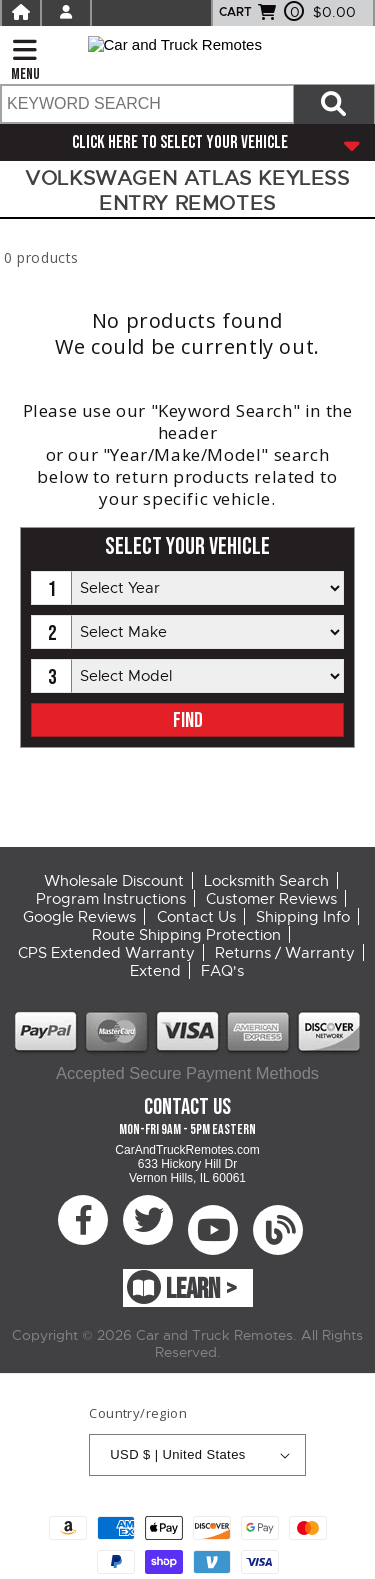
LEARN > (201, 1289)
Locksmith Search (266, 881)
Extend (155, 971)
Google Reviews (79, 917)
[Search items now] (334, 104)
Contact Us (196, 917)
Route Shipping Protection (186, 935)
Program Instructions (111, 899)
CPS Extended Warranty (106, 953)
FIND (188, 720)
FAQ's (222, 971)
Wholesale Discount (114, 881)
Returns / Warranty (285, 953)
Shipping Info (303, 917)
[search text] (146, 104)
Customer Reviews (271, 899)
